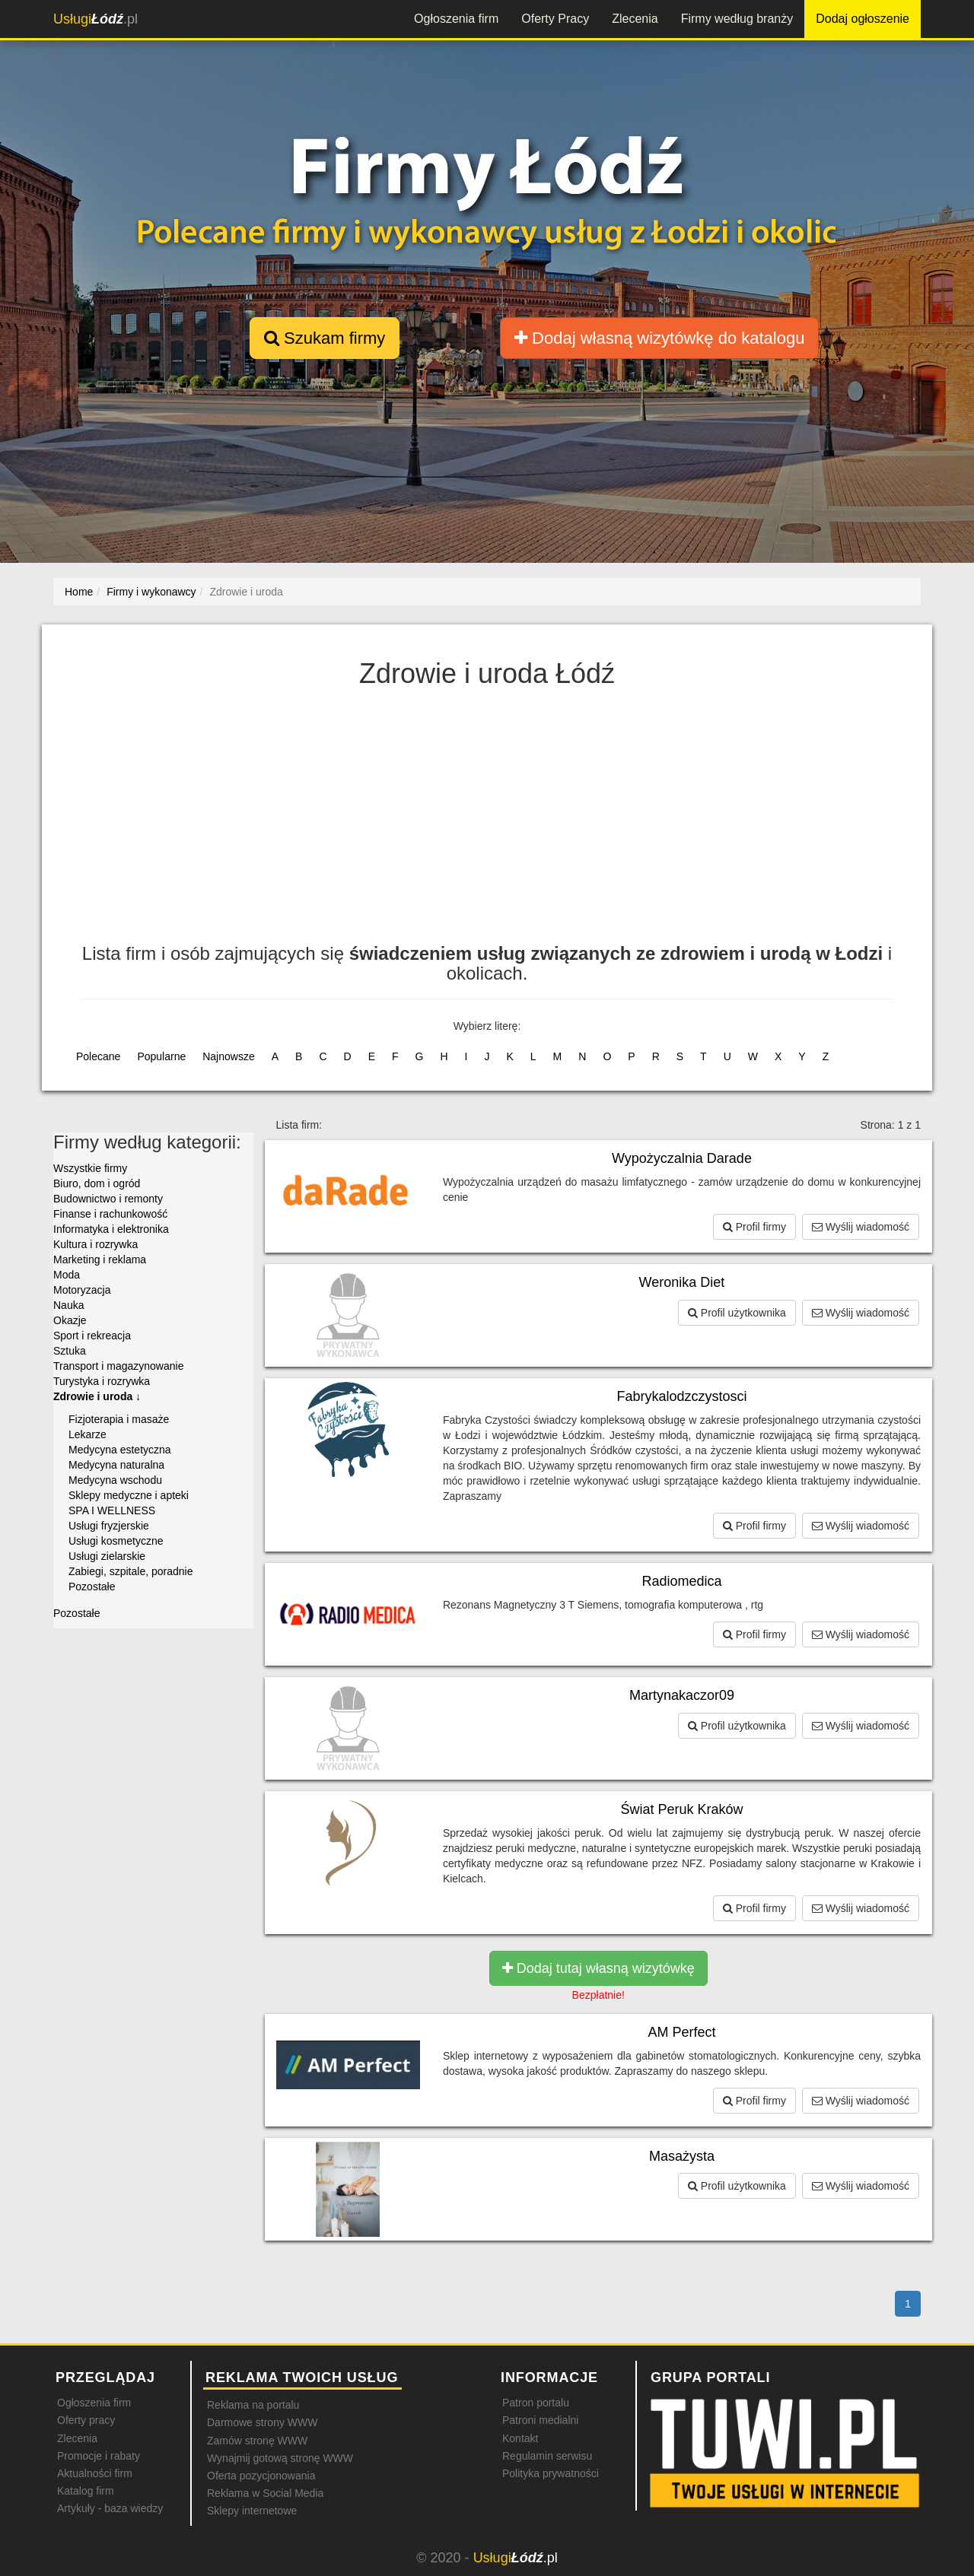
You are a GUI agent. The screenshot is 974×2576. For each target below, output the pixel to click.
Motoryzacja (81, 1290)
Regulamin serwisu (547, 2456)
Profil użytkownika (737, 1313)
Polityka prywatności (550, 2473)
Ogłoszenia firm (456, 18)
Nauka (68, 1305)
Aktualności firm (94, 2473)
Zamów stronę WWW (257, 2441)
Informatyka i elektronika (111, 1229)
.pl (95, 19)
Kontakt (520, 2438)
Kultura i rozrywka (95, 1244)
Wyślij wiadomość (860, 1227)
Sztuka (69, 1351)
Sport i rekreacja (92, 1335)
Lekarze (87, 1434)
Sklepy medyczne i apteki (128, 1495)
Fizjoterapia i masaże (118, 1419)
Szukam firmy (324, 338)
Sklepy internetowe (252, 2511)
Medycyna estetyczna (119, 1450)
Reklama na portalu (253, 2405)
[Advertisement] (487, 822)
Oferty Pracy (555, 18)
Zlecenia (634, 18)
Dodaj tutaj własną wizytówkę (598, 1968)
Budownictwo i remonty (108, 1199)
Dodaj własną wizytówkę (659, 338)
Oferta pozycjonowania (261, 2476)
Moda (66, 1275)
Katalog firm (85, 2491)
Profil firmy (754, 1227)
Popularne (161, 1056)
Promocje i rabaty (98, 2456)
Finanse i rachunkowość (110, 1214)
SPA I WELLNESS (111, 1510)
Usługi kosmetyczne (116, 1541)
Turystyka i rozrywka (101, 1381)
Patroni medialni (540, 2420)
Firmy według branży (737, 18)
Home (79, 592)
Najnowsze (228, 1056)
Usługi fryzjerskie (108, 1526)
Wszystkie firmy (90, 1168)
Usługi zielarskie (106, 1556)
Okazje (70, 1320)
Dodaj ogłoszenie (862, 18)
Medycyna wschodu (115, 1480)
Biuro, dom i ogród (96, 1183)
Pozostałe (91, 1586)
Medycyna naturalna (116, 1465)
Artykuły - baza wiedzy (110, 2508)
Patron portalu (535, 2403)
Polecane (98, 1056)
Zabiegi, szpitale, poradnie (130, 1571)
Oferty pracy (86, 2420)
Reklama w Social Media (265, 2493)
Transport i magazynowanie (118, 1366)
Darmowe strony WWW (262, 2422)
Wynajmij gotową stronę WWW (280, 2458)
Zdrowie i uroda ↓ (97, 1396)
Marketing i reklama (99, 1259)
